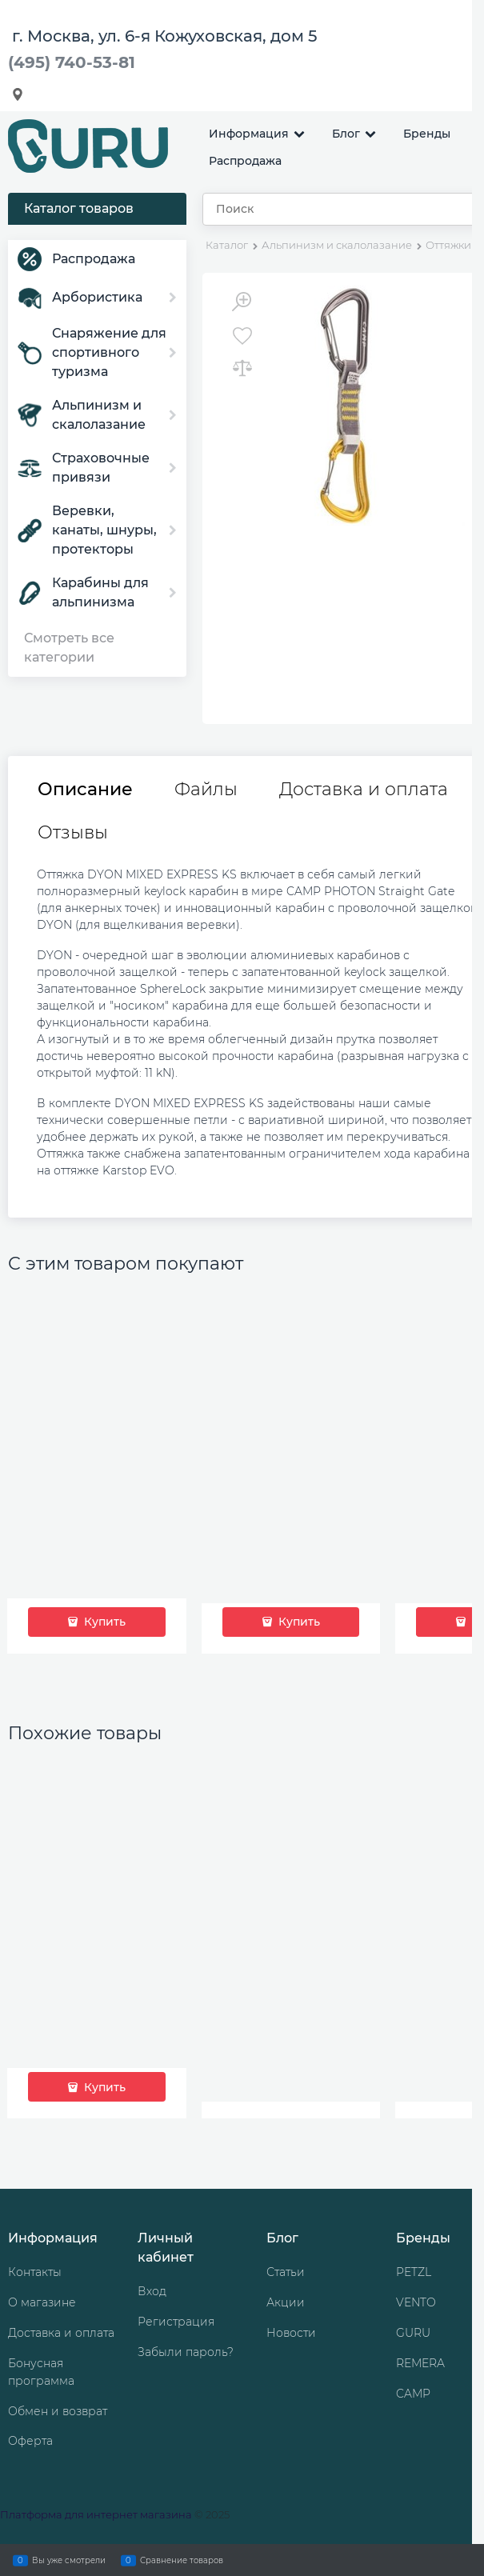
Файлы (206, 789)
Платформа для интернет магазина (96, 2514)
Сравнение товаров (181, 2560)
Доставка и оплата (363, 789)
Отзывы (73, 833)
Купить (103, 1621)
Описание (85, 789)
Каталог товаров (79, 208)
